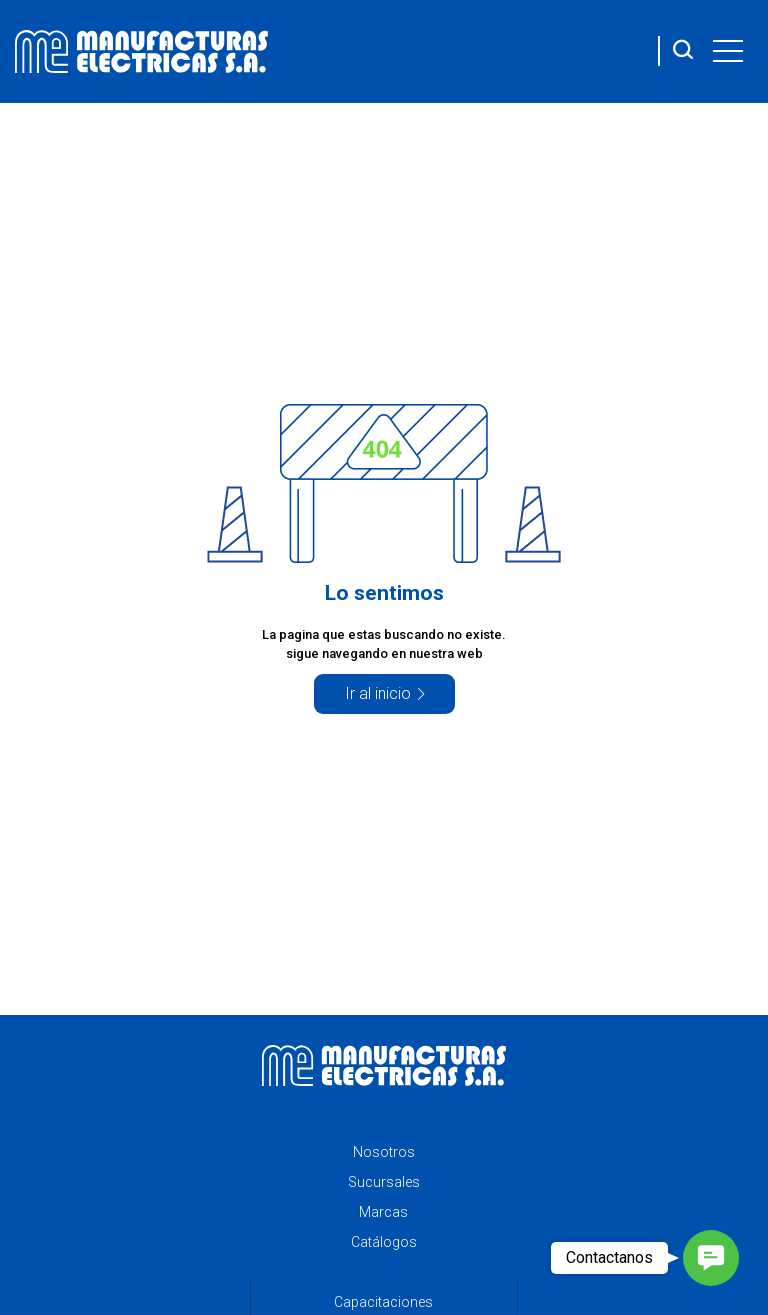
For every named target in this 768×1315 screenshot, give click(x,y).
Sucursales (384, 1182)
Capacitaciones (383, 1302)
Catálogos (384, 1242)
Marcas (383, 1212)
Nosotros (384, 1152)
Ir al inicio (378, 693)
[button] (711, 1258)
